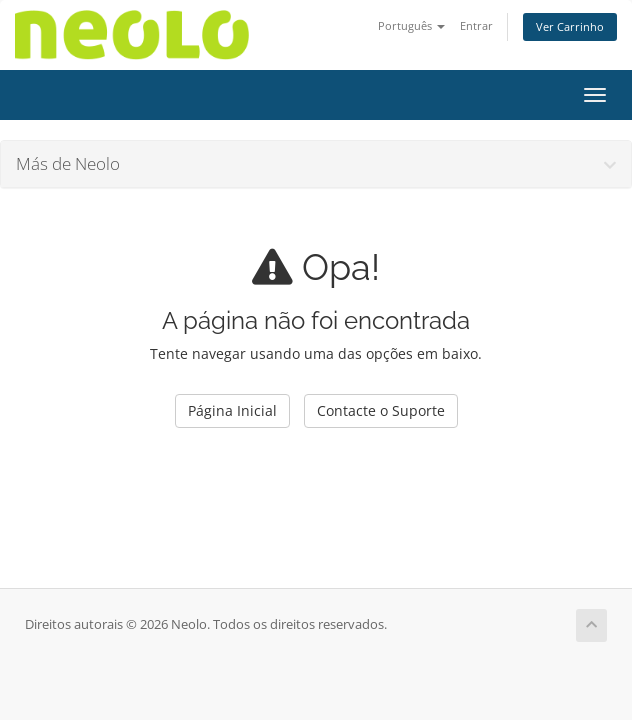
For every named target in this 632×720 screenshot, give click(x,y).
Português (411, 25)
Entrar (476, 25)
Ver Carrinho (570, 26)
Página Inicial (232, 410)
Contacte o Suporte (381, 410)
